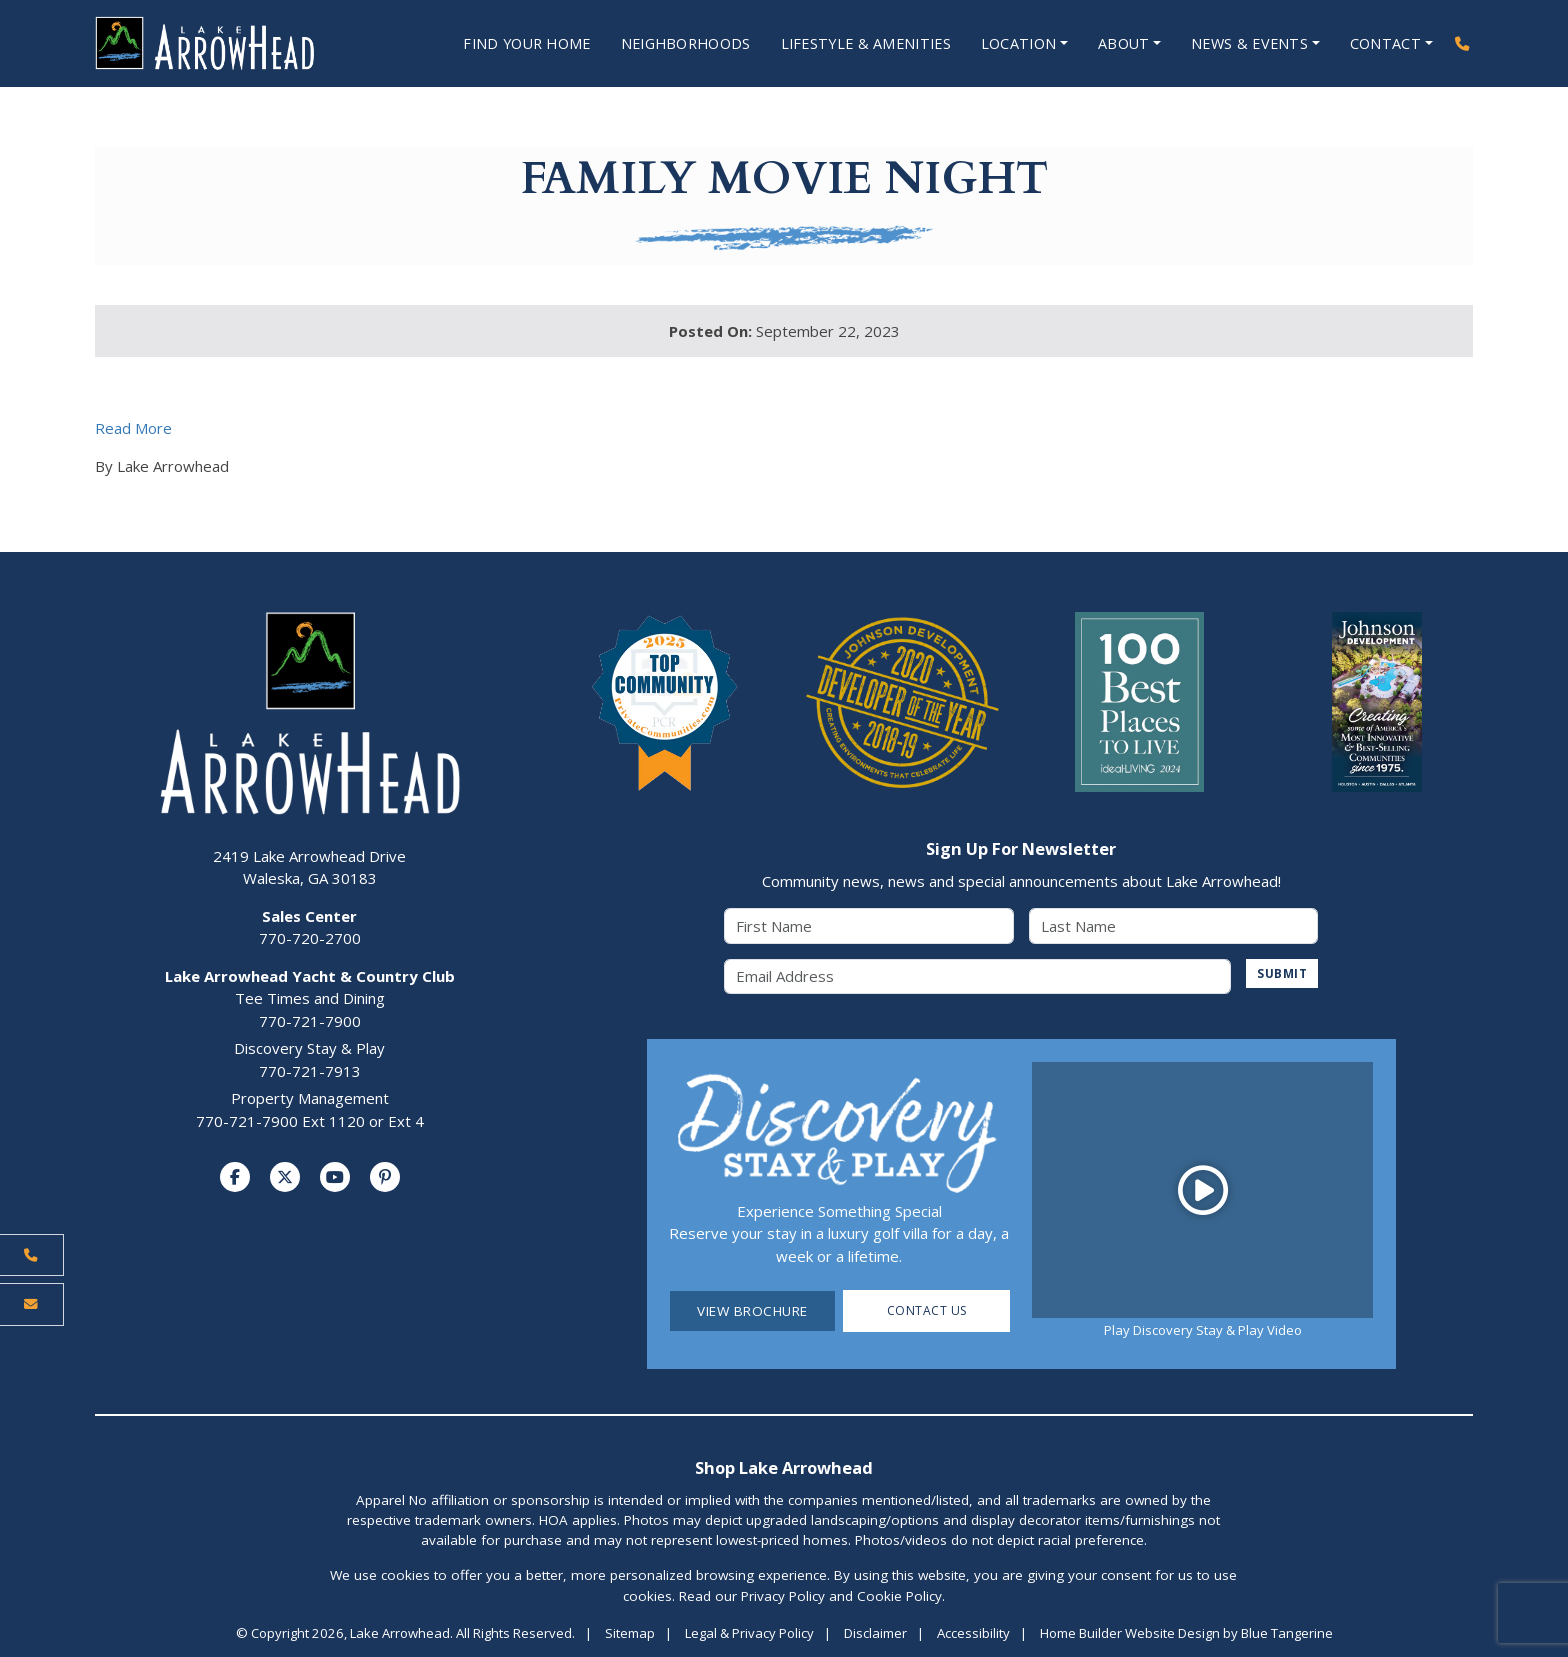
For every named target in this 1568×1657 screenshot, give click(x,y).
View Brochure (752, 1312)
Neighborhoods (661, 44)
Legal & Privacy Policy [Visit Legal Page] (749, 1634)
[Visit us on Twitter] (285, 1178)
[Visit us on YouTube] (335, 1178)
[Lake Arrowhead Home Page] (225, 44)
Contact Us (926, 1312)
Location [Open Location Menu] (1008, 44)
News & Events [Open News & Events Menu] (1245, 44)
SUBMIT (1279, 975)
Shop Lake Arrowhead (784, 1468)
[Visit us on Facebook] (235, 1178)
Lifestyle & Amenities (850, 44)
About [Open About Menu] (1117, 44)
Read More (133, 429)
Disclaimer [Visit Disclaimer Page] (875, 1634)
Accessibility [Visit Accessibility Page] (973, 1634)
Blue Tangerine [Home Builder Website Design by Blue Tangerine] (1287, 1634)
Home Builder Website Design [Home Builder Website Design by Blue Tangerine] (1130, 1634)
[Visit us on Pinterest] (385, 1178)
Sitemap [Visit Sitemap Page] (630, 1634)
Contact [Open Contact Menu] (1384, 44)
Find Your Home (494, 44)
